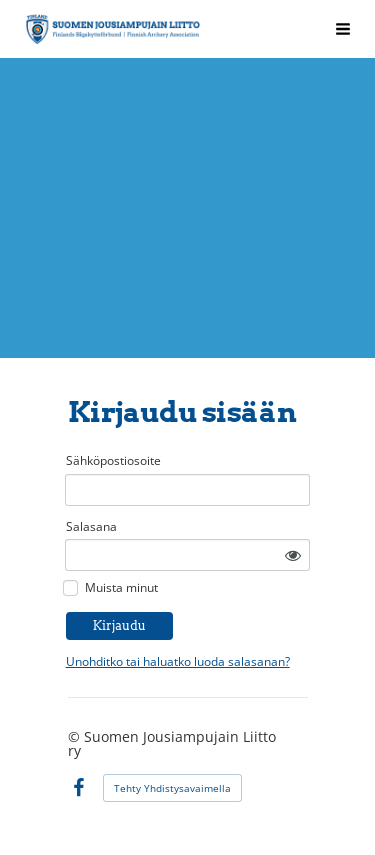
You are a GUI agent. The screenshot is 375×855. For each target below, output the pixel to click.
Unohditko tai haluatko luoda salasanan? (178, 661)
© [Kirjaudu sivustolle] (76, 736)
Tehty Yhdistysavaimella (172, 788)
